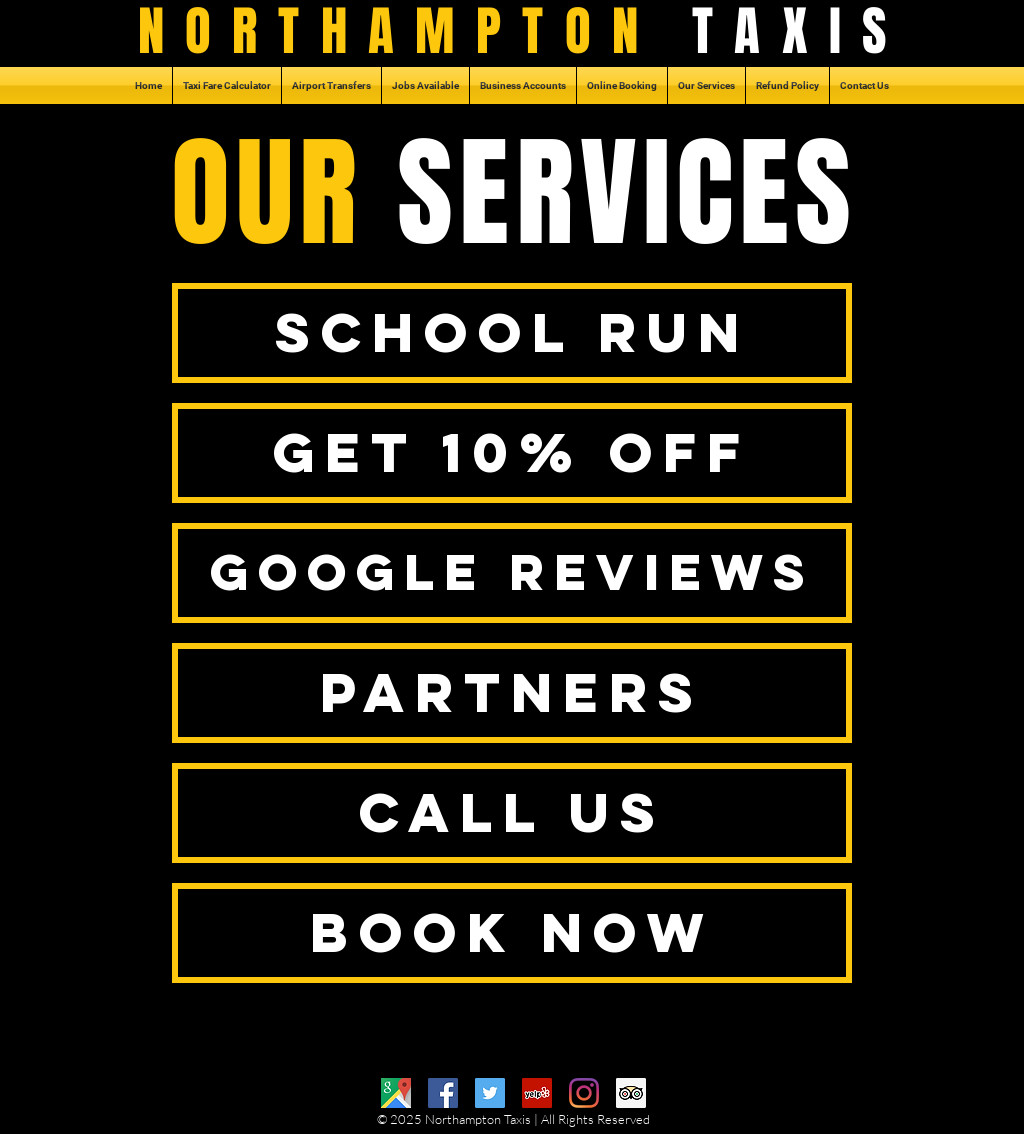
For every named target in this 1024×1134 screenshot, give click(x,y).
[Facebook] (443, 1093)
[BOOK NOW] (512, 933)
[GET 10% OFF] (512, 453)
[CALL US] (512, 813)
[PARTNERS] (512, 693)
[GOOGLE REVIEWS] (512, 573)
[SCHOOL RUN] (512, 333)
